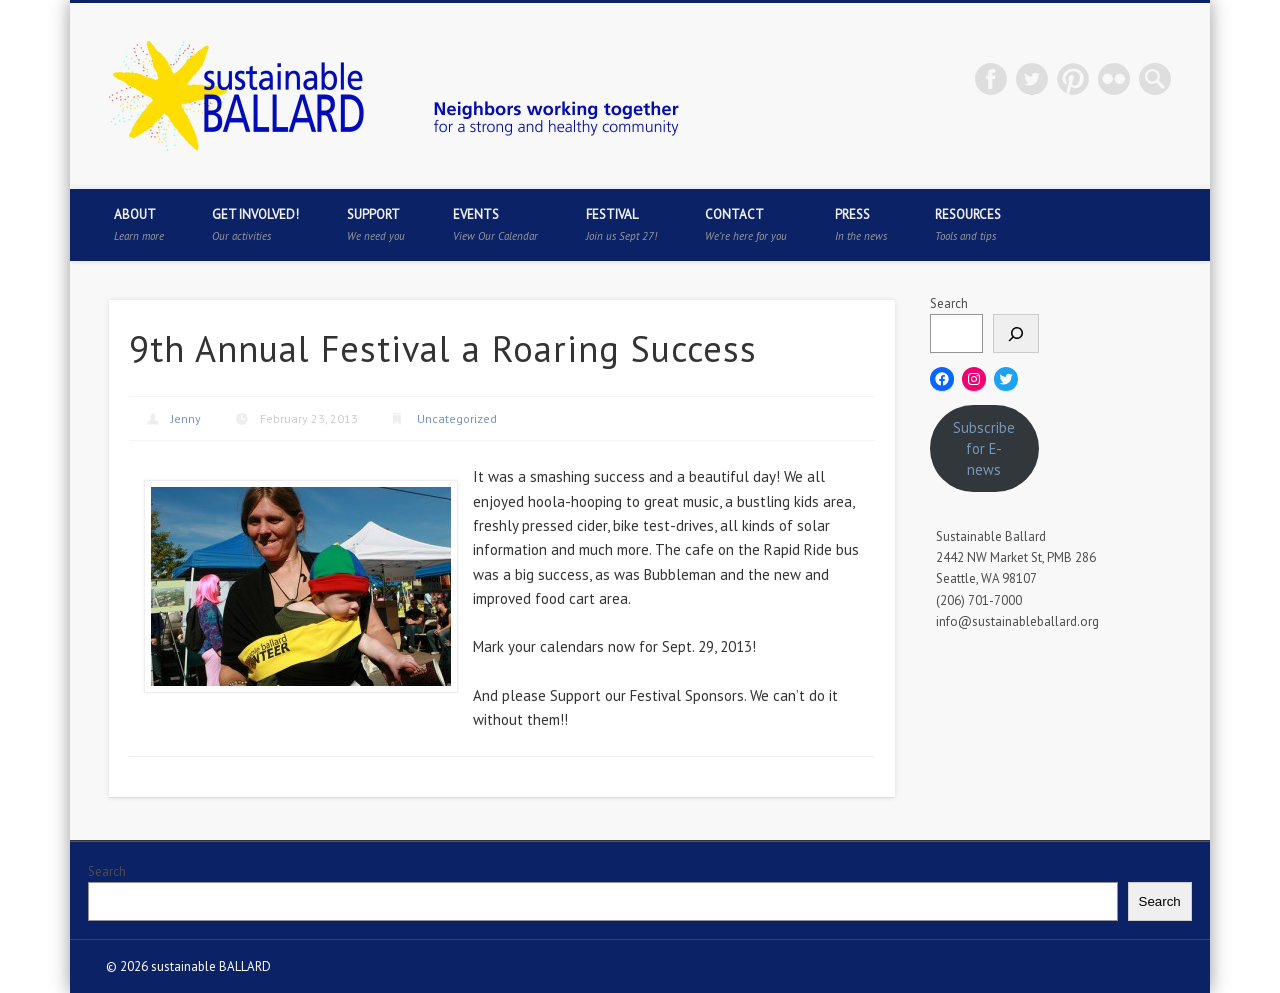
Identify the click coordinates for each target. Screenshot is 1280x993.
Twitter (1032, 79)
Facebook (991, 79)
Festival (621, 224)
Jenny (186, 418)
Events (495, 224)
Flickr (1114, 79)
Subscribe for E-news (984, 448)
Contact (746, 224)
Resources (968, 224)
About (139, 224)
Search (949, 303)
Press (861, 224)
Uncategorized (457, 418)
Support (376, 224)
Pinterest (1073, 79)
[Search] (1016, 333)
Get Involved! (255, 224)
